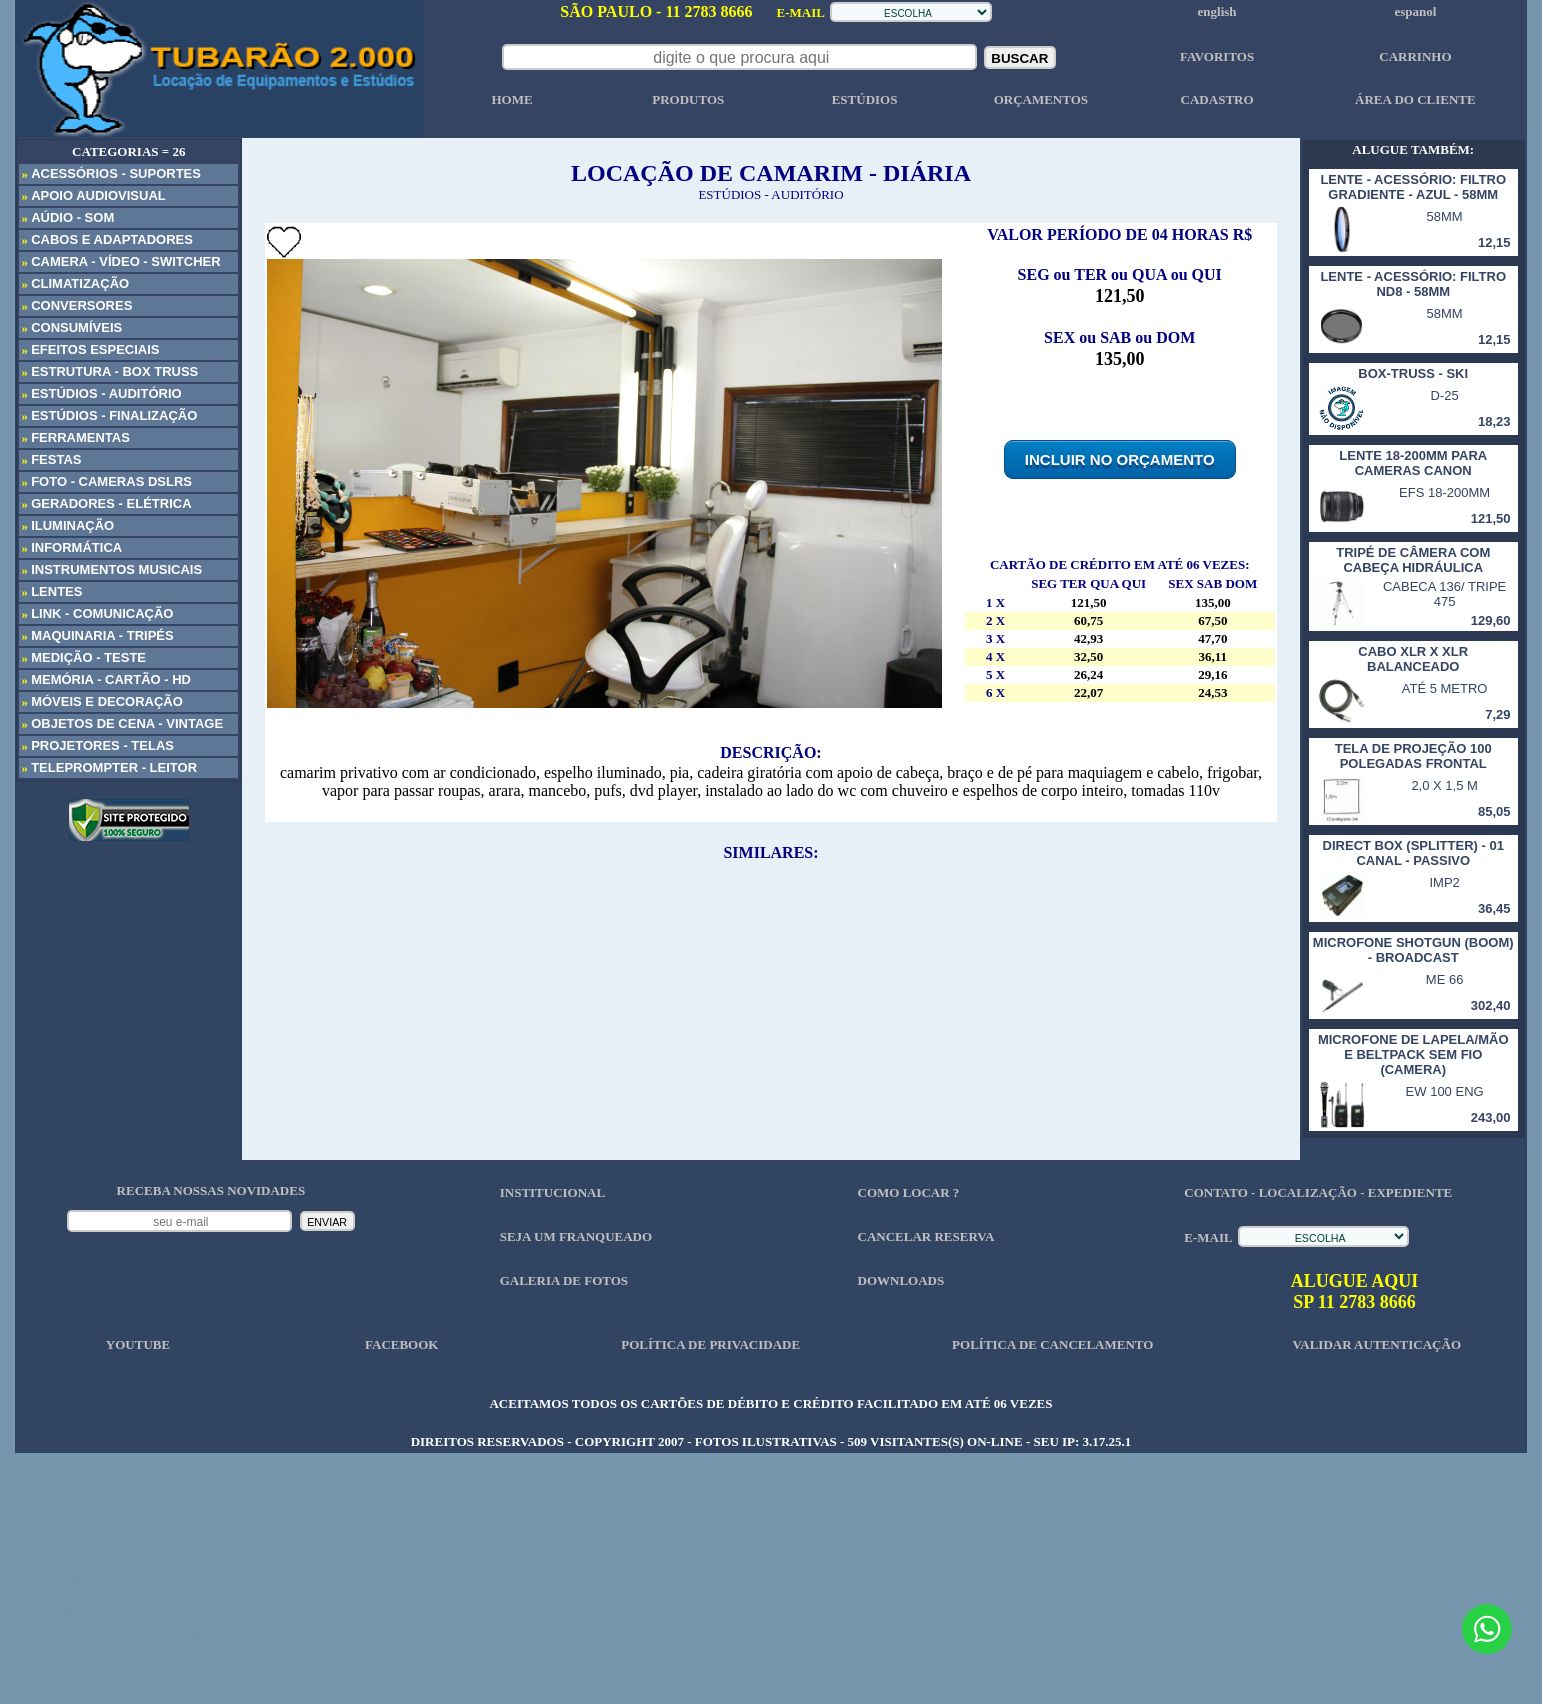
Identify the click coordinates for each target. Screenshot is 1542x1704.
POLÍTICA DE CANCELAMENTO (1052, 1344)
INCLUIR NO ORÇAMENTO (1120, 459)
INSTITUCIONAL (552, 1192)
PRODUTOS (688, 99)
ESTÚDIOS (865, 99)
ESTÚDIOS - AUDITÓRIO (770, 194)
